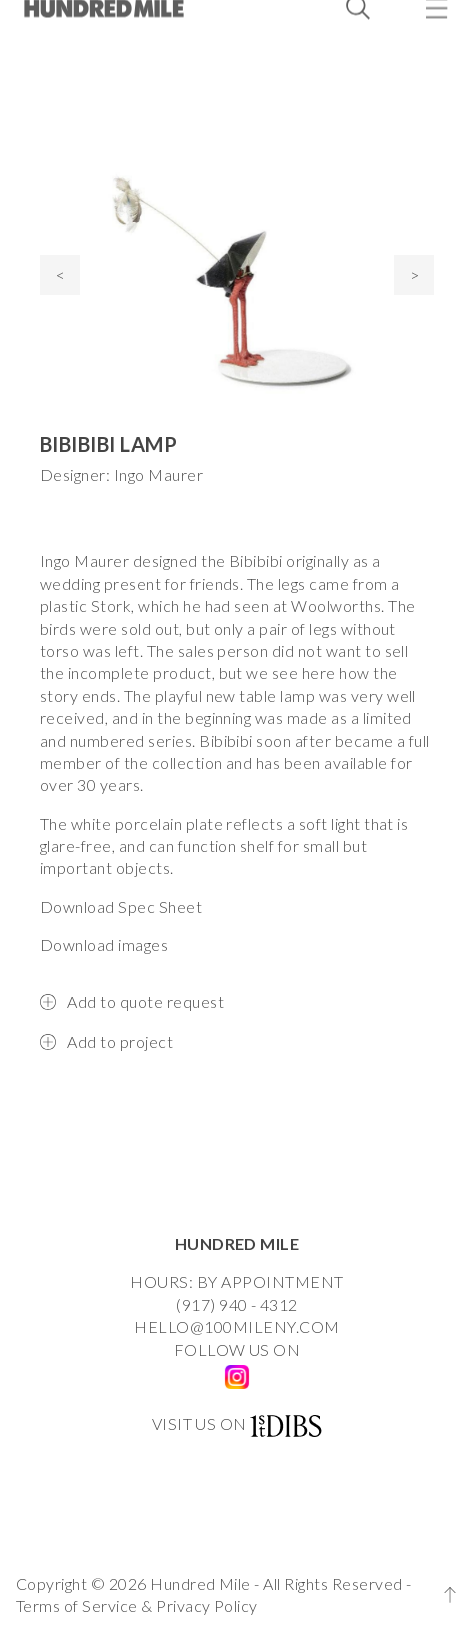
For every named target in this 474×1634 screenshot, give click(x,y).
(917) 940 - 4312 (237, 1304)
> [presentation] (414, 274)
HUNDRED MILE (237, 1243)
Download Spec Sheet (121, 906)
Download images (104, 944)
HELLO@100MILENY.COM (236, 1326)
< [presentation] (60, 274)
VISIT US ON (199, 1423)
